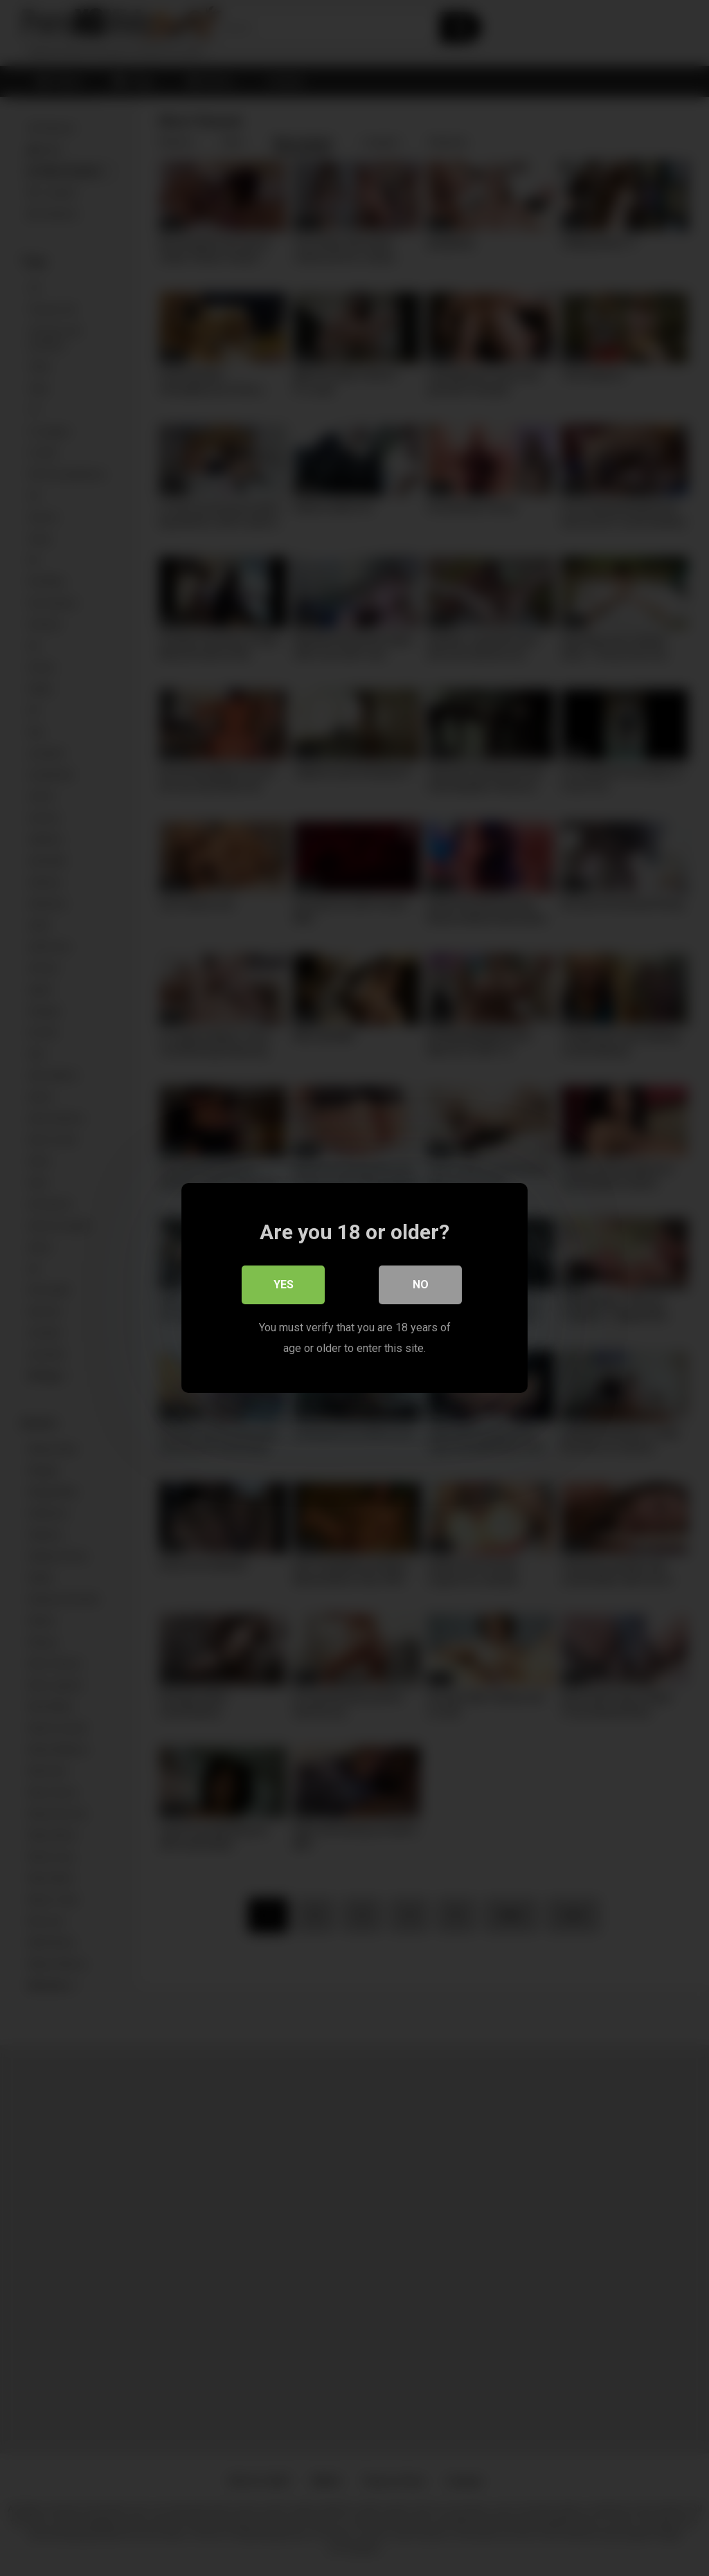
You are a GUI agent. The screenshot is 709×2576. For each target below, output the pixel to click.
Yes (283, 1284)
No (421, 1284)
